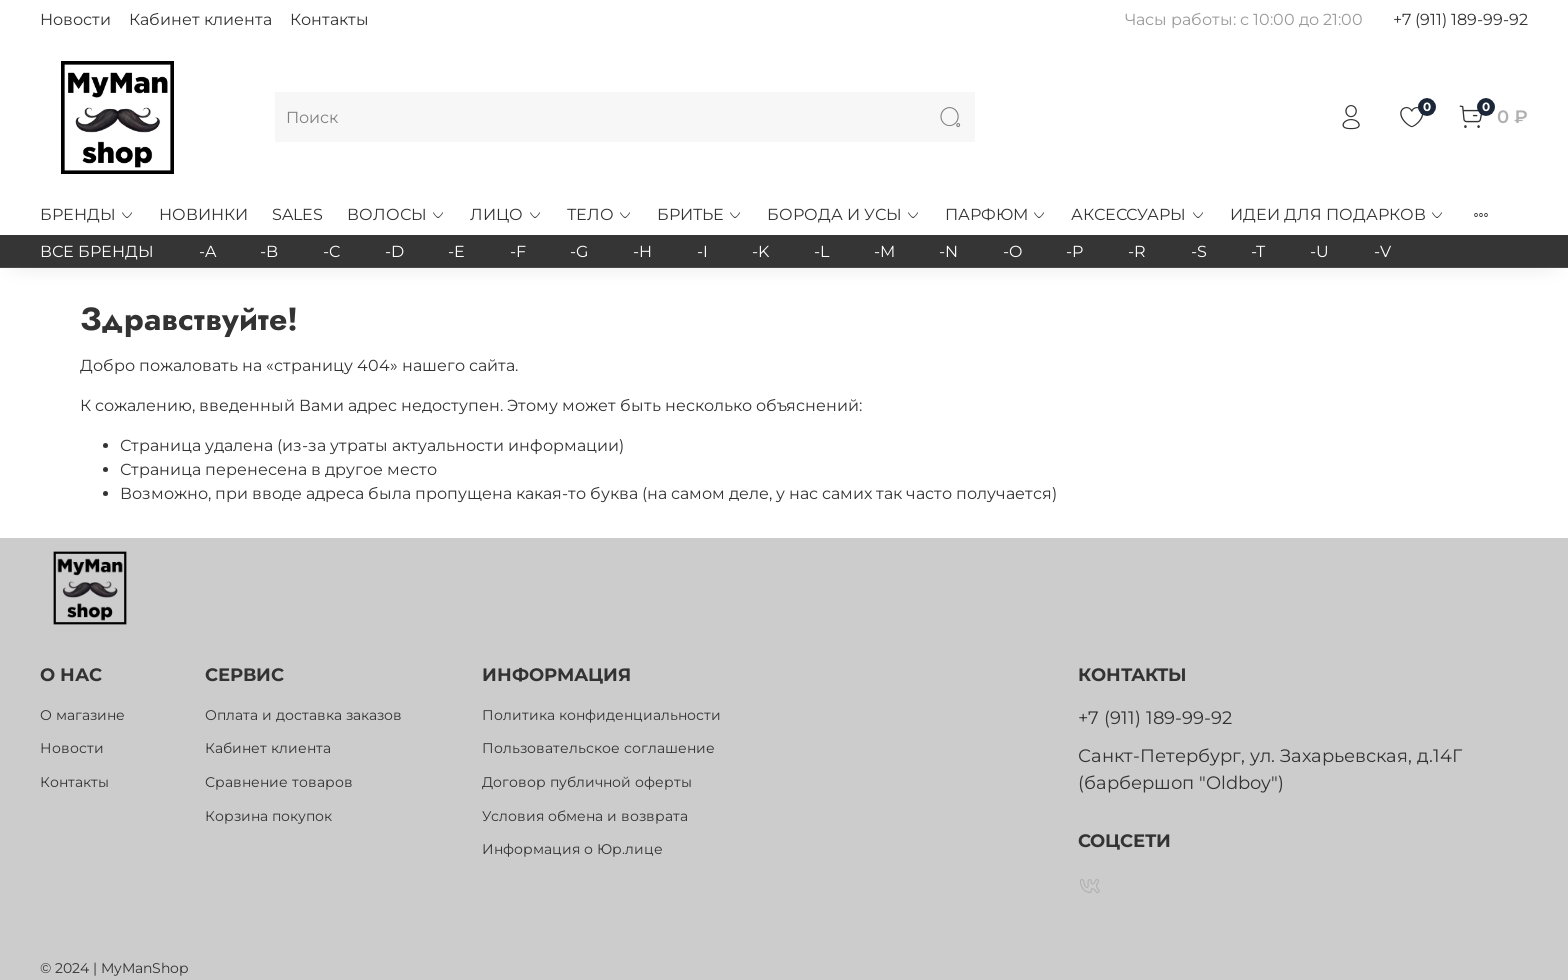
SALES (297, 214)
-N (948, 251)
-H (642, 251)
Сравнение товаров (279, 782)
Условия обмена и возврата (585, 816)
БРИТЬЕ (700, 214)
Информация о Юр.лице (572, 849)
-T (1258, 251)
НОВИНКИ (203, 214)
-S (1199, 251)
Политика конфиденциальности (601, 715)
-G (579, 251)
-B (269, 251)
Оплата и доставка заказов (303, 715)
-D (394, 251)
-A (207, 251)
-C (331, 251)
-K (760, 251)
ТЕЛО (600, 214)
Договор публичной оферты (587, 782)
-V (1382, 251)
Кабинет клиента (200, 19)
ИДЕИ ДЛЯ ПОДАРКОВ (1337, 214)
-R (1137, 251)
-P (1074, 251)
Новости (75, 19)
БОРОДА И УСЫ (844, 214)
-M (884, 251)
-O (1012, 251)
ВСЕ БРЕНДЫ (97, 251)
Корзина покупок (268, 816)
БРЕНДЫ (87, 214)
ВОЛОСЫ (396, 214)
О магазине (82, 715)
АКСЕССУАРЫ (1138, 214)
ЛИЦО (506, 214)
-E (456, 251)
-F (518, 251)
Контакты (329, 19)
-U (1319, 251)
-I (702, 251)
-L (821, 251)
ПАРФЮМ (996, 214)
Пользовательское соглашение (598, 748)
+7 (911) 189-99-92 (1460, 19)
